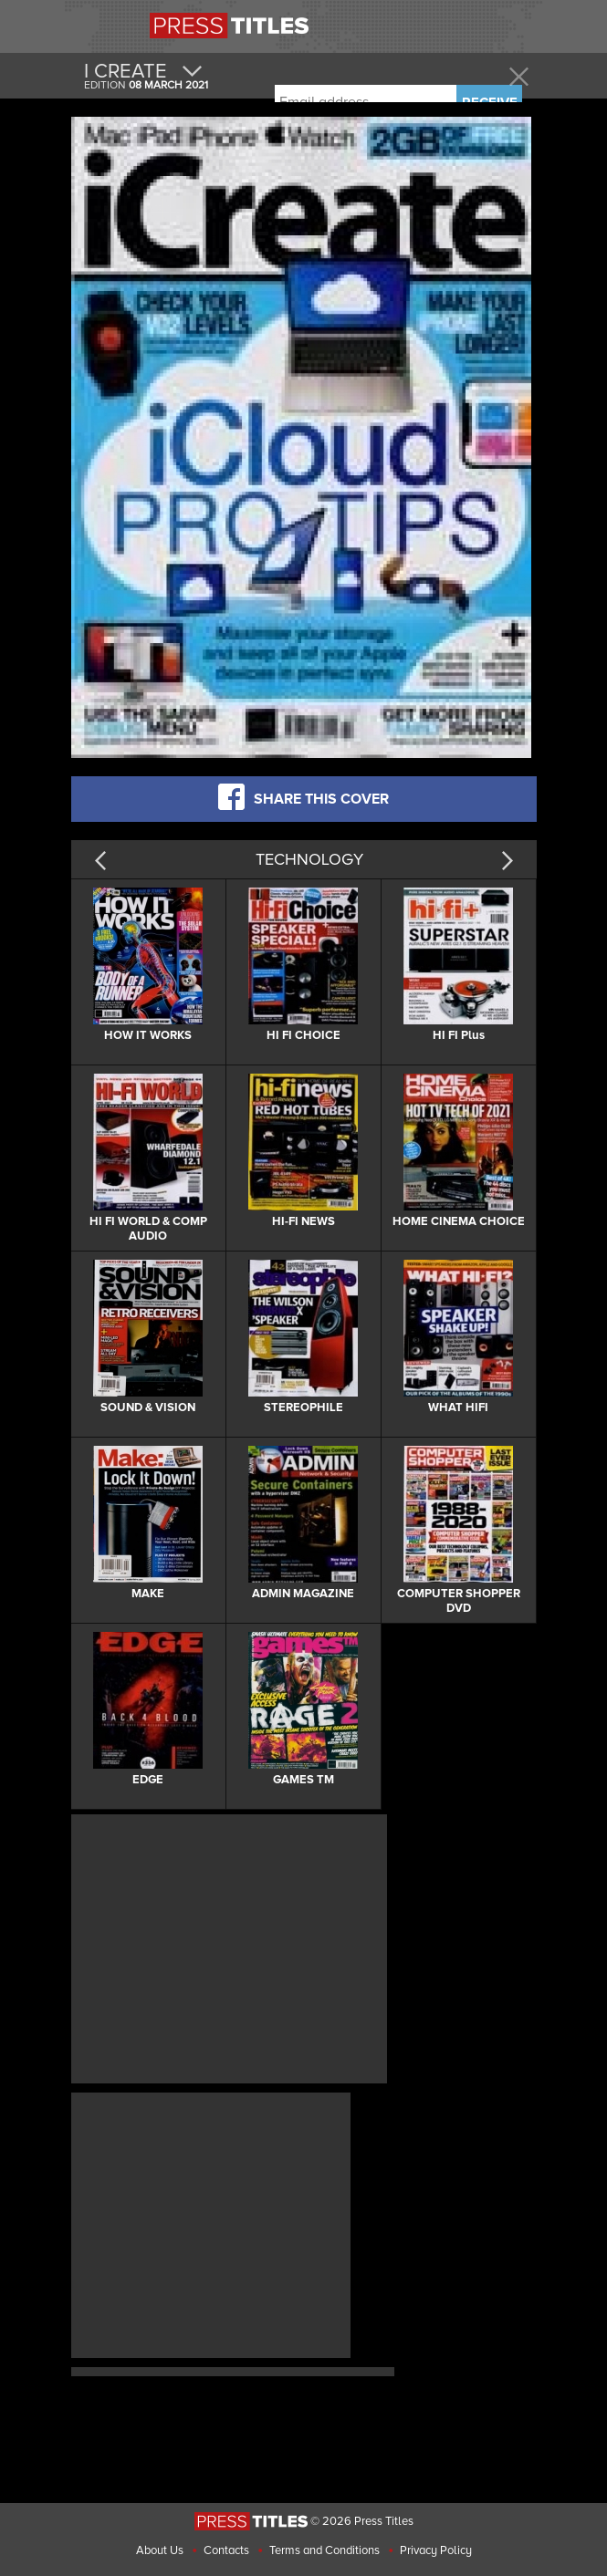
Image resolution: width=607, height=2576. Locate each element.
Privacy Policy (436, 2550)
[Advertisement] (229, 1946)
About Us (159, 2550)
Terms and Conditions (324, 2550)
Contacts (226, 2550)
